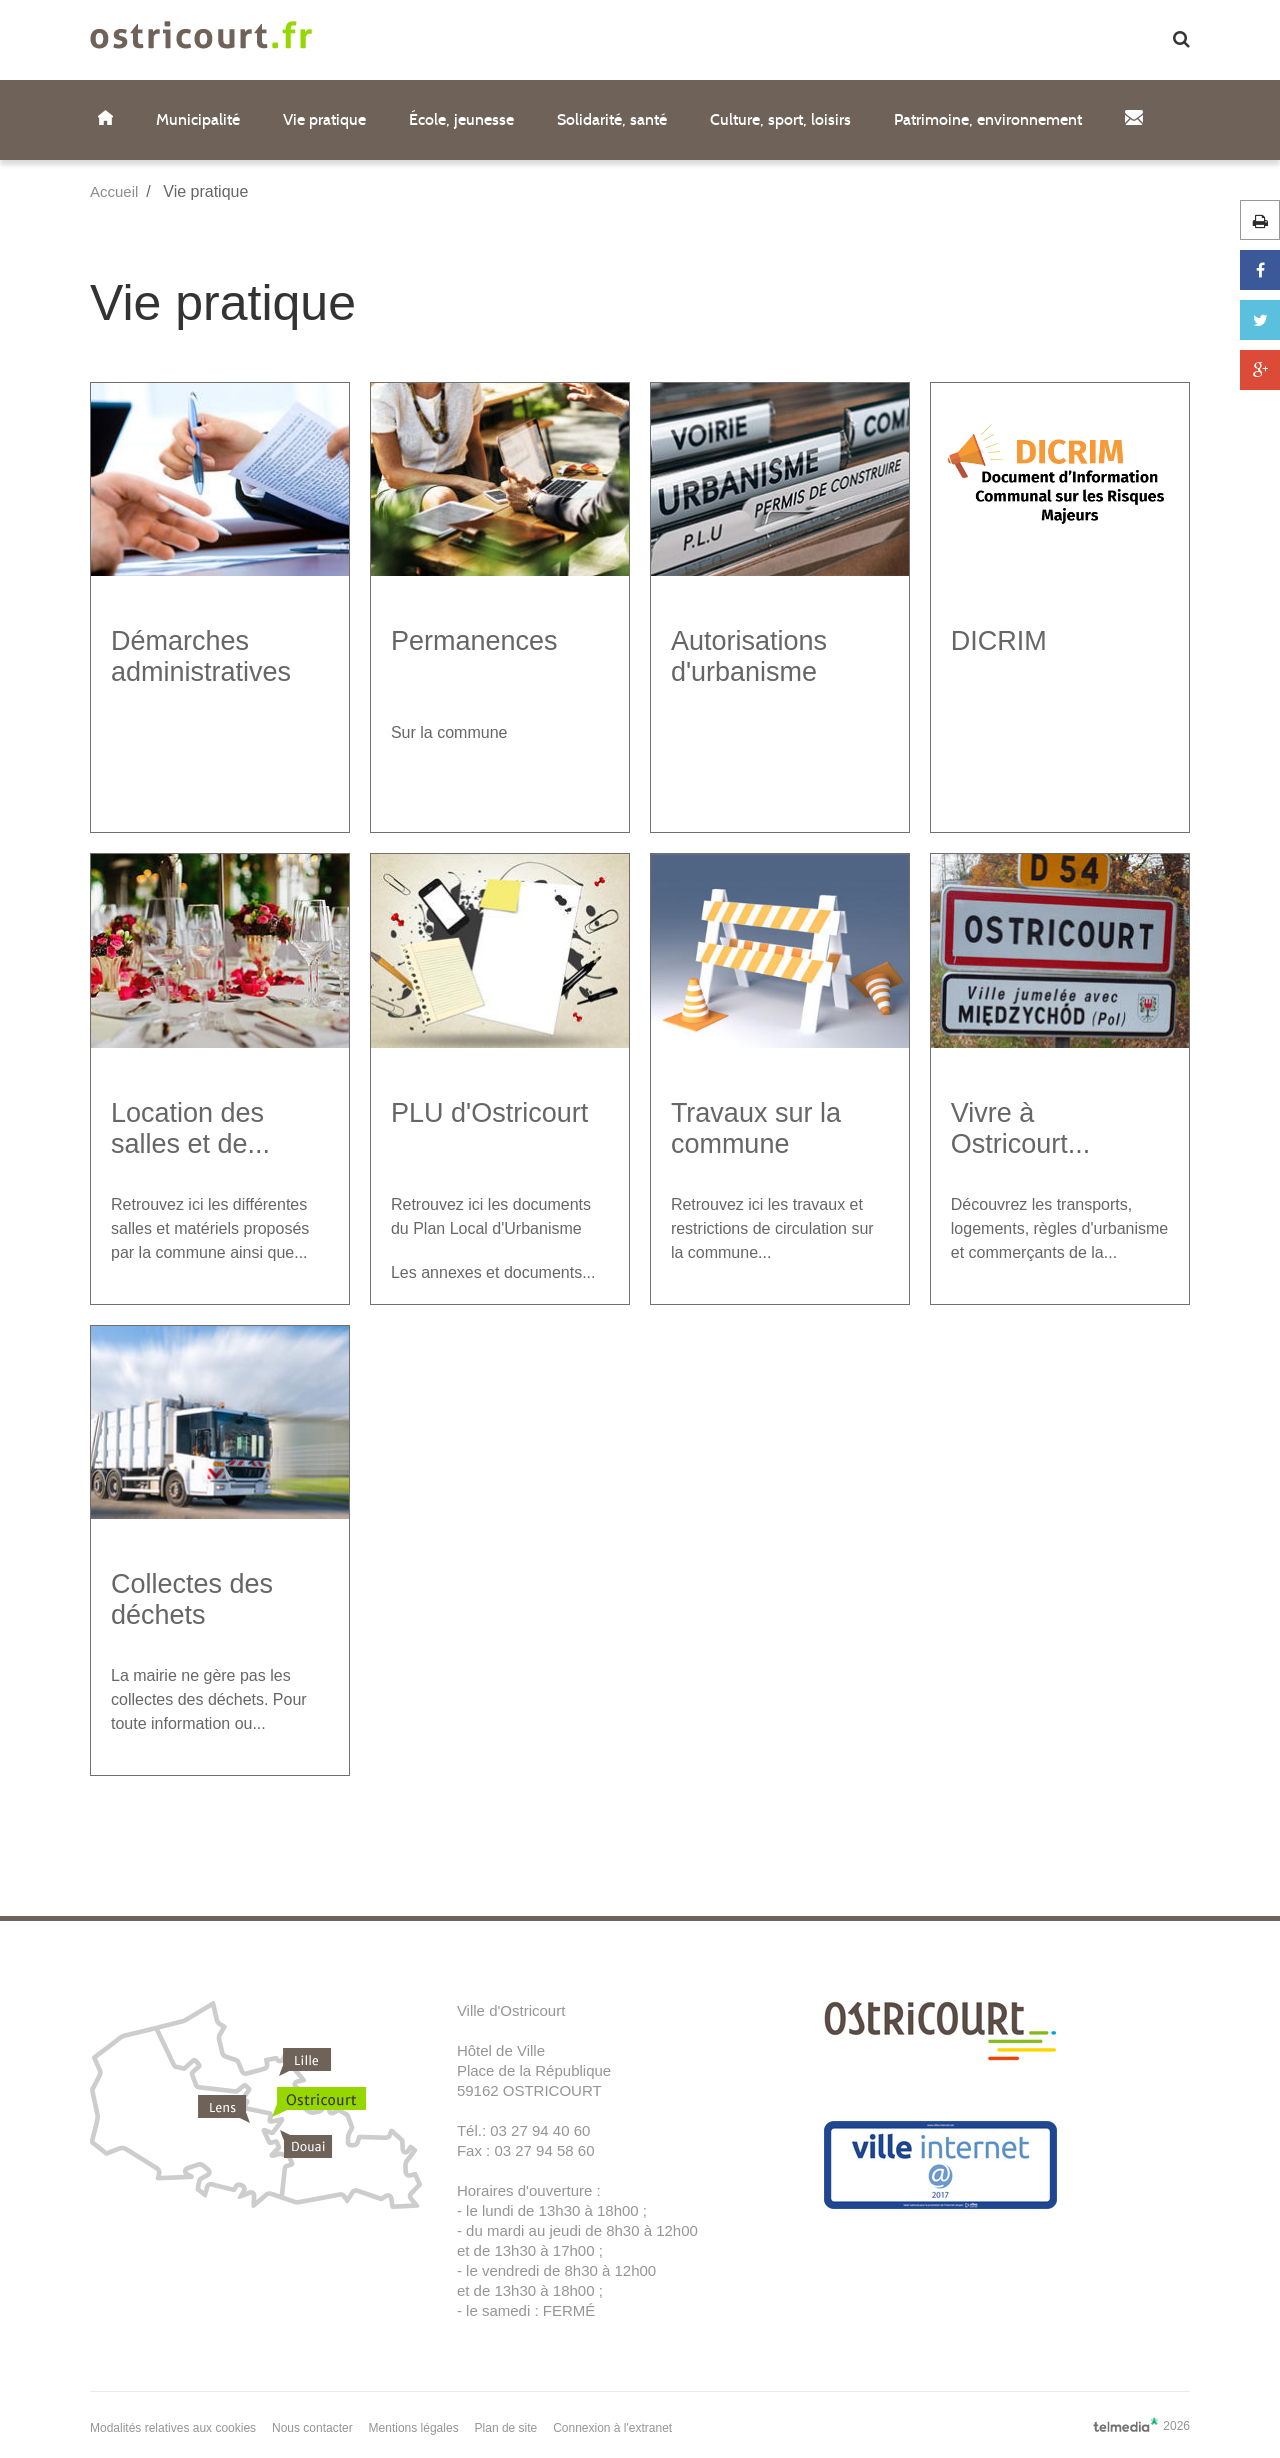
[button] (1181, 40)
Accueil (114, 191)
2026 (1141, 2425)
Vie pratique (324, 119)
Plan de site (506, 2428)
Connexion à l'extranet (612, 2428)
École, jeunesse (461, 119)
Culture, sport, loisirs (780, 119)
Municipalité (198, 119)
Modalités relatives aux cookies (173, 2428)
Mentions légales (414, 2428)
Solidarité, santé (612, 119)
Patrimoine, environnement (988, 119)
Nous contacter (312, 2428)
